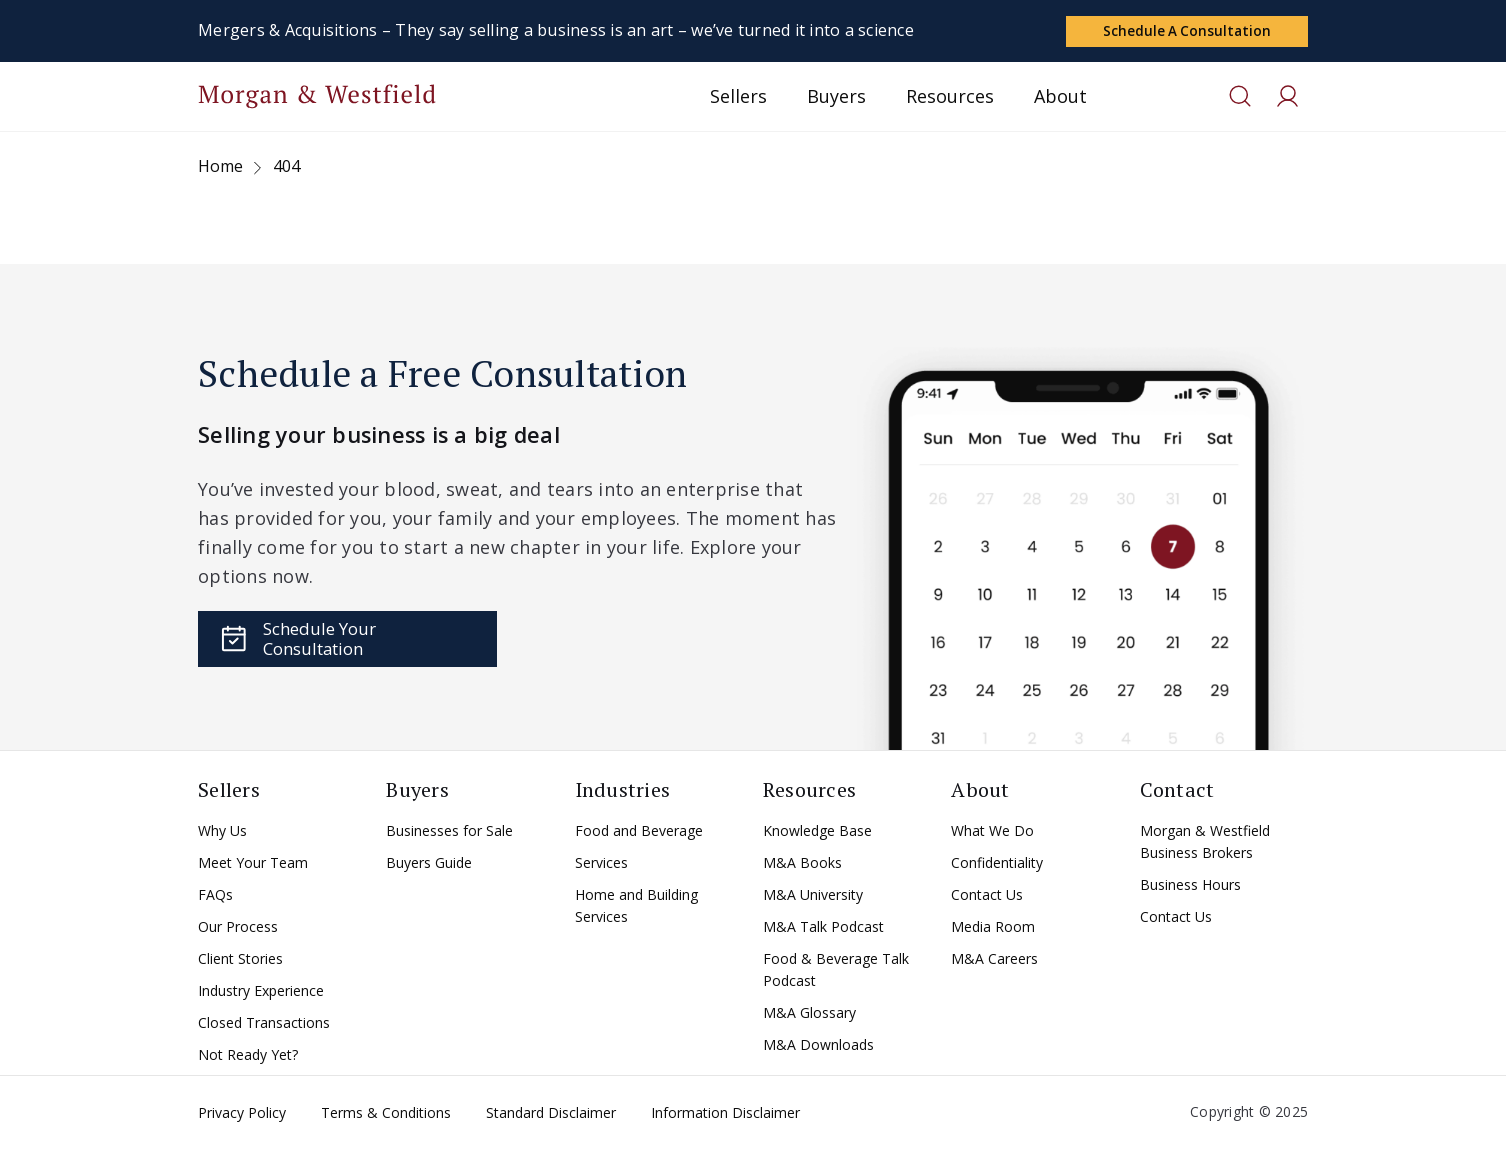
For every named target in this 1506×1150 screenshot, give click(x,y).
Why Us (222, 834)
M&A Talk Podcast (823, 930)
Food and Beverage (639, 834)
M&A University (813, 898)
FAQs (215, 898)
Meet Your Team (253, 866)
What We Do (992, 834)
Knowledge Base (817, 834)
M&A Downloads (818, 1048)
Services (601, 866)
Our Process (238, 930)
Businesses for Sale (449, 834)
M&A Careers (994, 962)
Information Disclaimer (725, 1116)
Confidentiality (997, 866)
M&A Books (802, 866)
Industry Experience (261, 994)
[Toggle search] (1240, 99)
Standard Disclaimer (551, 1116)
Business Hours (1190, 888)
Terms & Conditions (386, 1116)
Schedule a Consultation (1185, 30)
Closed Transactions (264, 1026)
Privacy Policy (242, 1116)
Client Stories (240, 962)
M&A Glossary (809, 1016)
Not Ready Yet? (248, 1058)
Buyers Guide (429, 866)
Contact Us (987, 898)
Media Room (993, 930)
